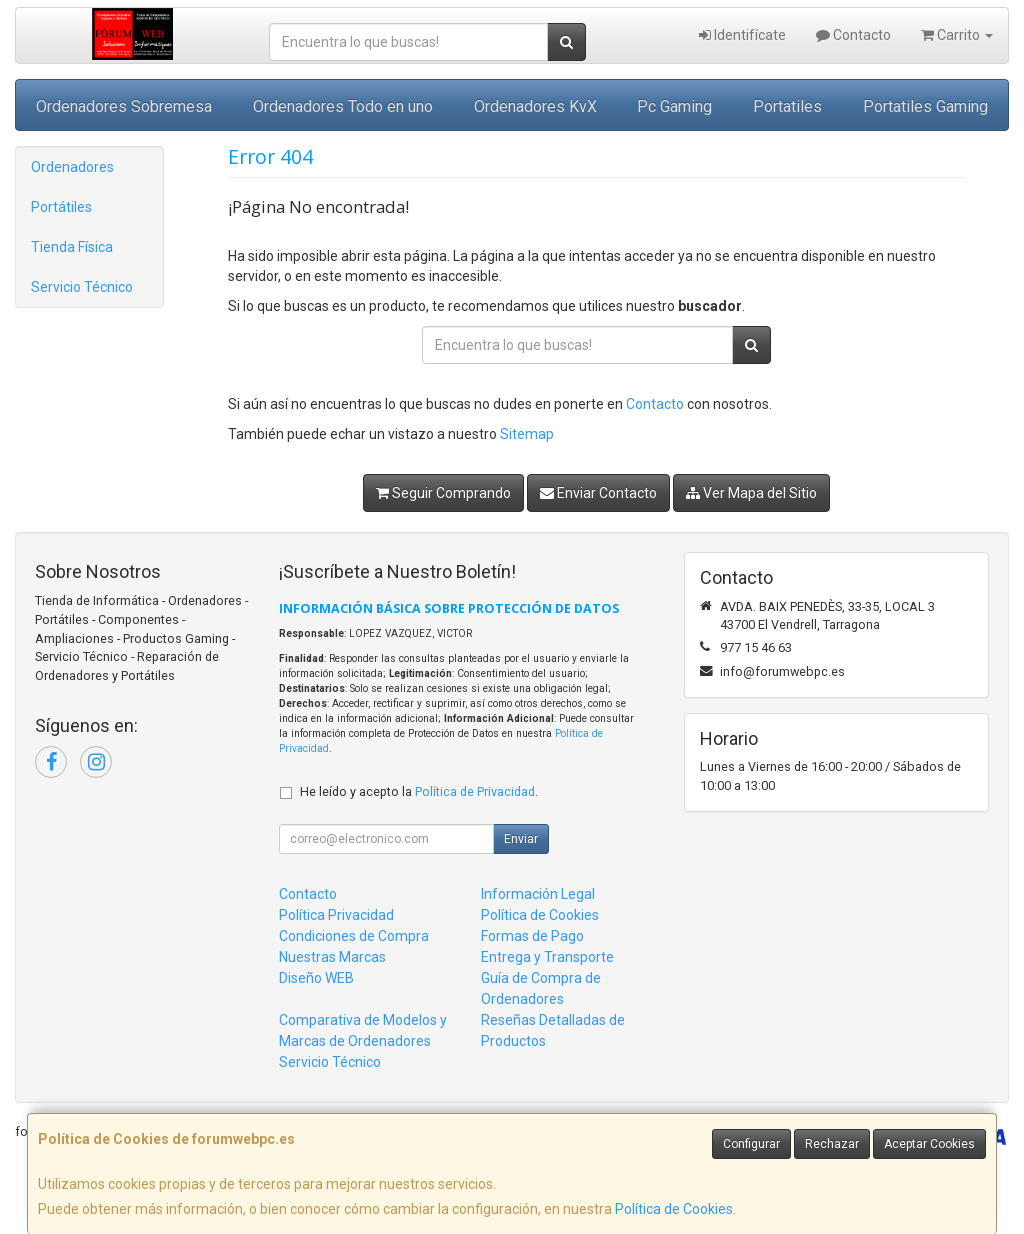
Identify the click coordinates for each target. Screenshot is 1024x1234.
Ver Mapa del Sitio (751, 493)
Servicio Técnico (82, 287)
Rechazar (832, 1144)
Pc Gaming (674, 106)
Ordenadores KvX (535, 106)
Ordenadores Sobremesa (124, 106)
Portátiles (61, 207)
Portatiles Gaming (925, 106)
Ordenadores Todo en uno (343, 106)
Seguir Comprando (443, 493)
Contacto (853, 35)
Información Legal (538, 894)
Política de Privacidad (475, 791)
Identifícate (742, 35)
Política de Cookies (674, 1209)
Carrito (957, 35)
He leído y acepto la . (419, 791)
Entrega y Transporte (547, 957)
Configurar (751, 1144)
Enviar (521, 839)
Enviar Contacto (598, 493)
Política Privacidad (336, 915)
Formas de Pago (532, 936)
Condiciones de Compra (354, 936)
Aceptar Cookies (929, 1144)
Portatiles (787, 106)
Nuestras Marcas (332, 957)
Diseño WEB (316, 978)
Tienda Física (72, 247)
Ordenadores (72, 167)
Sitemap (527, 434)
